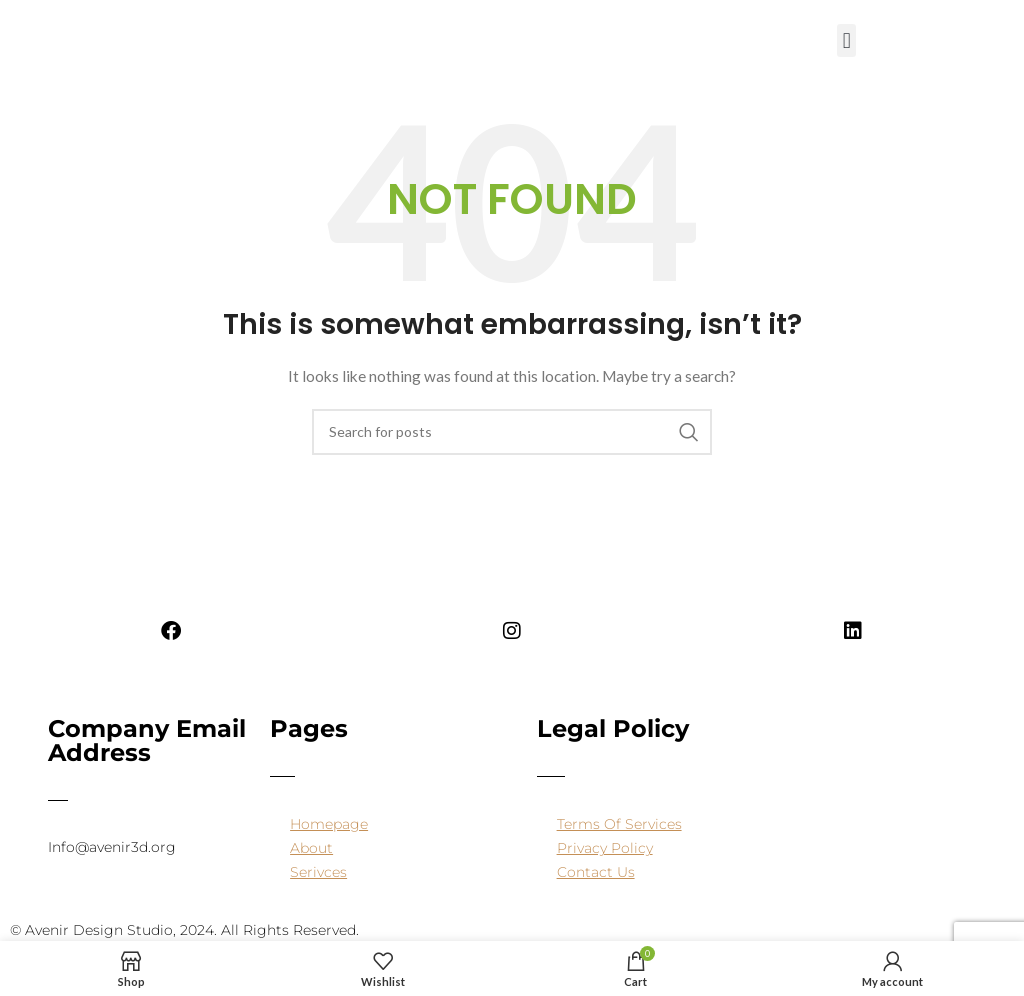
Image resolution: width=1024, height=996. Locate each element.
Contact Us (596, 872)
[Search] (512, 432)
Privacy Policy (605, 848)
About (311, 848)
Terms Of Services (619, 824)
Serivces (318, 872)
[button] (846, 40)
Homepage (329, 824)
